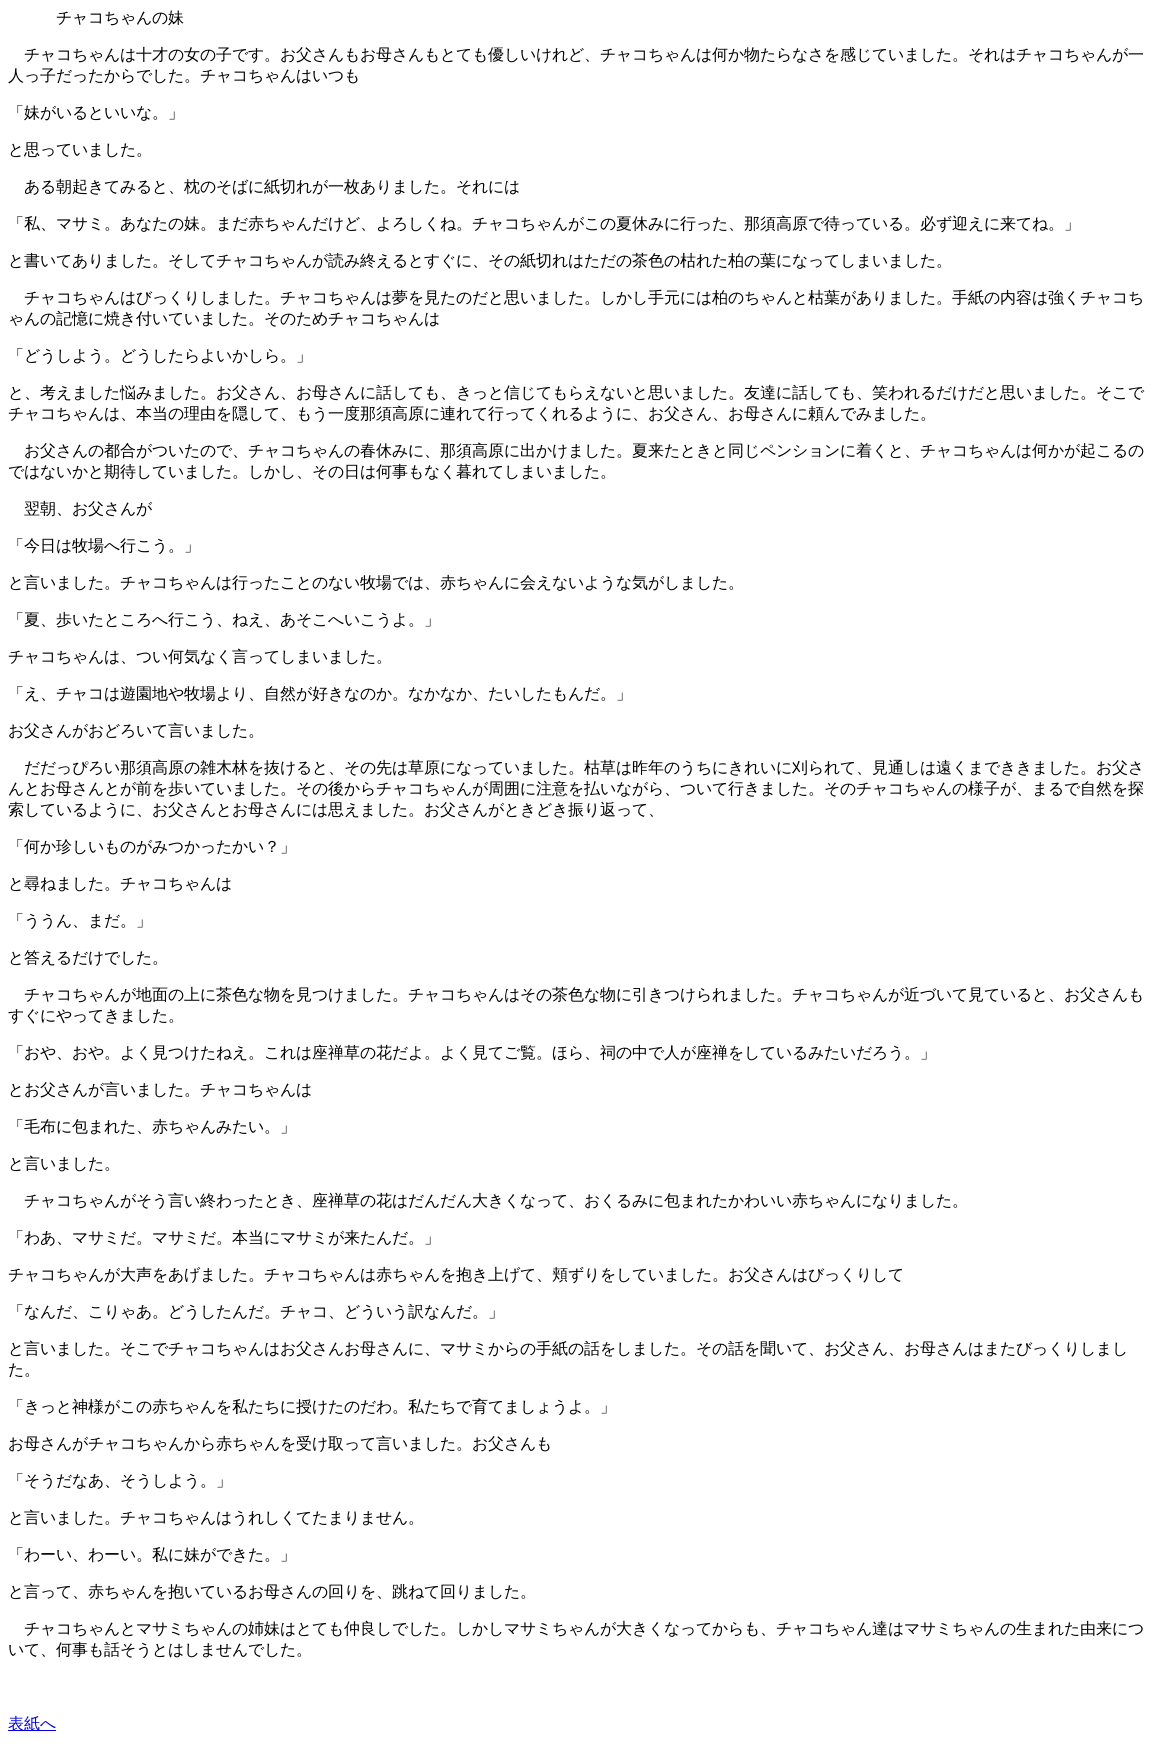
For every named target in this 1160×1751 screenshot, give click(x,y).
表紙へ (32, 1723)
